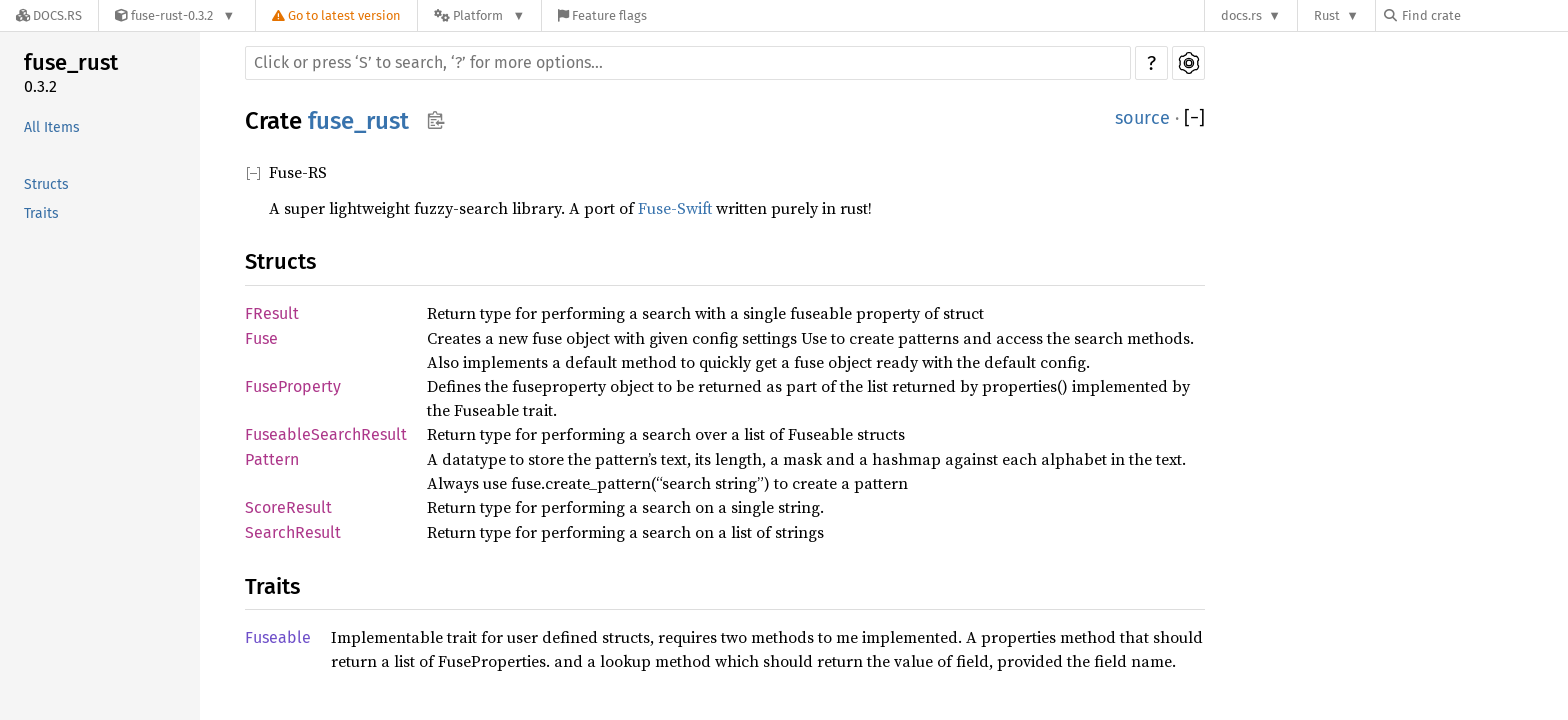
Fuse (261, 338)
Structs (46, 184)
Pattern (272, 459)
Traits (41, 213)
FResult (272, 313)
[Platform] (479, 15)
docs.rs (1241, 15)
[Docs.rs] (49, 15)
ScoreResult (288, 507)
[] (1194, 118)
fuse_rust (71, 62)
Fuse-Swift (675, 208)
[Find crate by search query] (1484, 15)
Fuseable (278, 637)
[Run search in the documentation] (688, 63)
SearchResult (293, 532)
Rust (1327, 15)
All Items (52, 127)
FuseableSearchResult (326, 434)
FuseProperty (293, 386)
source (1142, 118)
